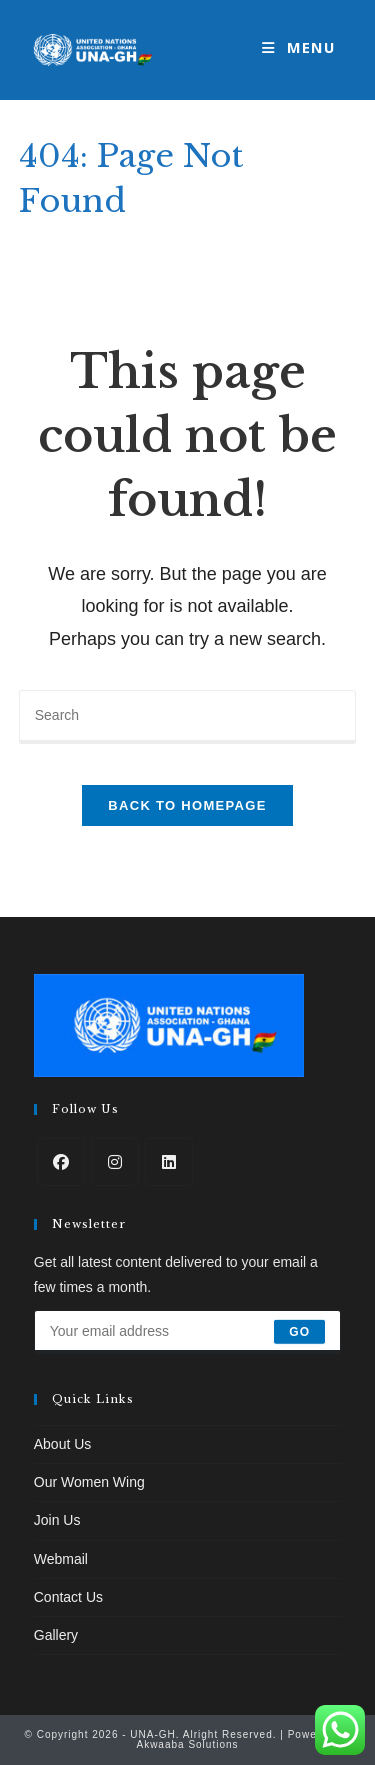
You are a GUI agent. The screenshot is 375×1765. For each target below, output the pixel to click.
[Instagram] (115, 1162)
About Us (63, 1444)
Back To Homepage (187, 805)
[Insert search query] (188, 717)
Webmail (61, 1559)
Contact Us (68, 1597)
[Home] (25, 232)
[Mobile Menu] (298, 49)
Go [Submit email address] (299, 1332)
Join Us (57, 1520)
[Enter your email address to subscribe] (188, 1332)
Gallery (56, 1635)
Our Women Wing (89, 1482)
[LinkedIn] (169, 1162)
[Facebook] (61, 1162)
